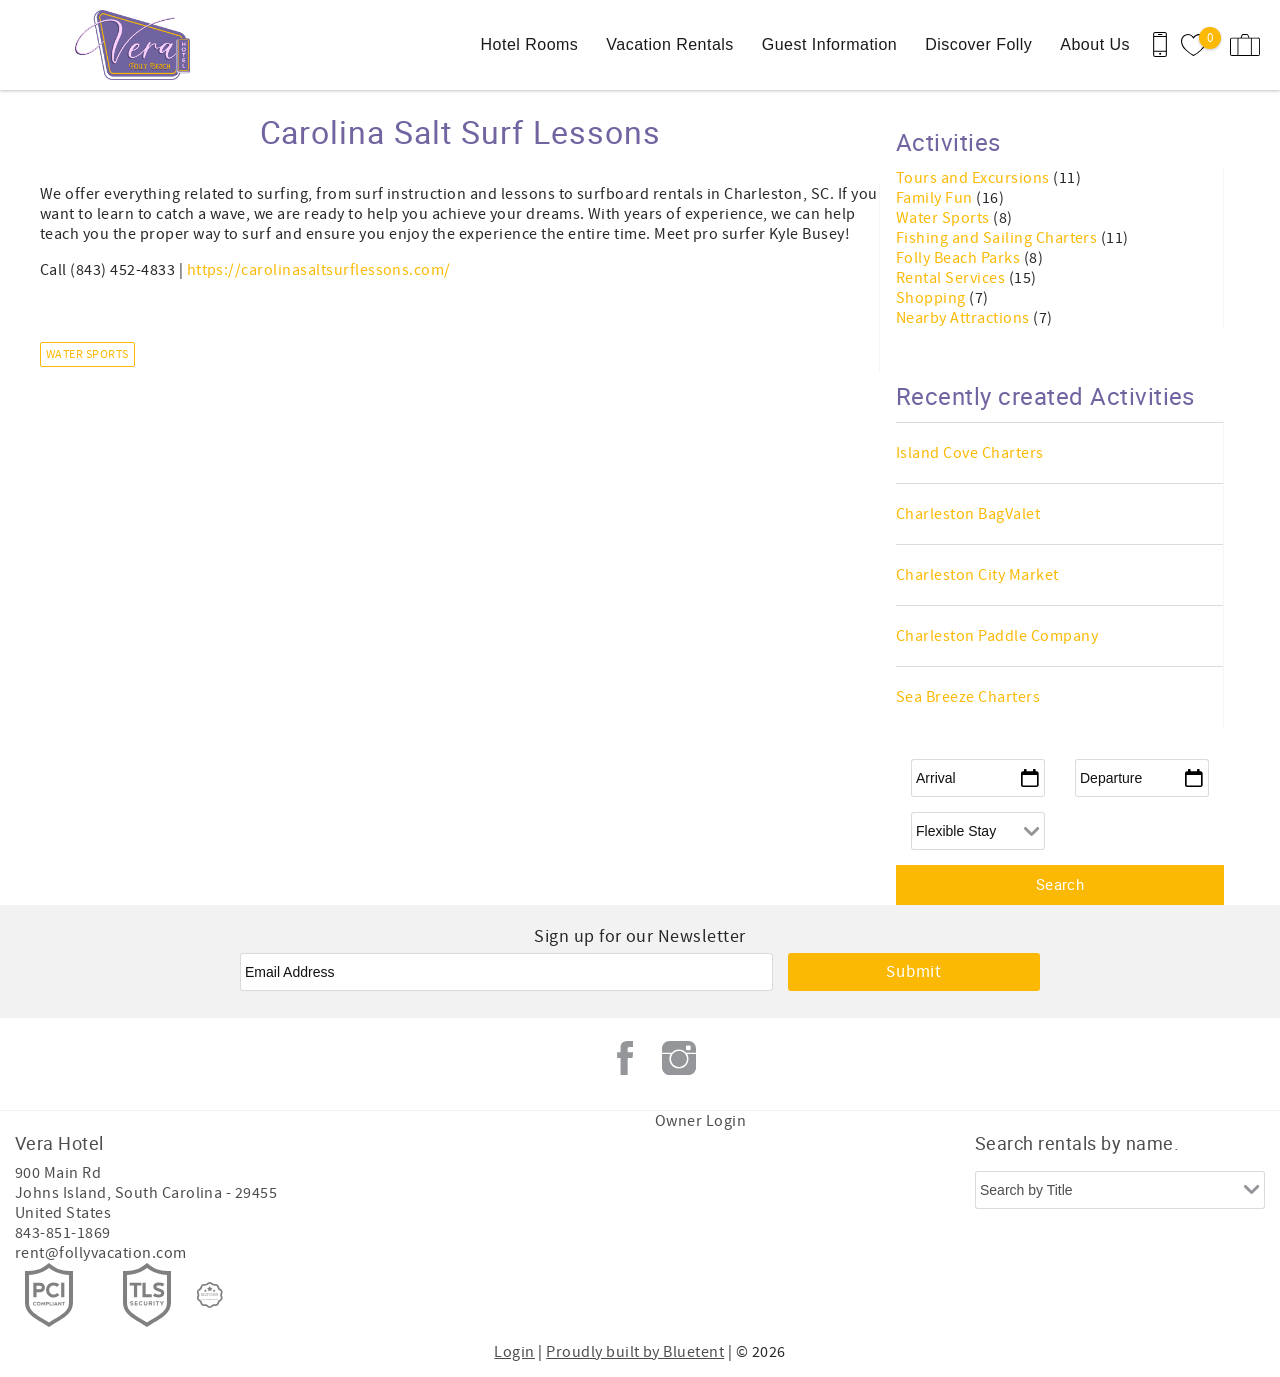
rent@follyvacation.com (101, 1253)
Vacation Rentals (669, 44)
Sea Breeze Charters (968, 697)
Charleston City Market (977, 575)
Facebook (625, 1058)
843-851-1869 (63, 1233)
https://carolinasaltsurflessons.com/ (319, 270)
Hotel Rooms (530, 44)
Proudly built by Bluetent (635, 1352)
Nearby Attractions (964, 318)
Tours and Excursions (974, 178)
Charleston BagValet (968, 514)
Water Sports (87, 354)
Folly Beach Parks (960, 258)
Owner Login (700, 1121)
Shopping (932, 298)
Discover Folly (978, 44)
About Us (1095, 44)
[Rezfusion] (210, 1295)
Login (514, 1352)
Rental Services (952, 278)
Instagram (679, 1058)
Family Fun (936, 198)
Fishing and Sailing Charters (998, 238)
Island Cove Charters (970, 453)
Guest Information (829, 44)
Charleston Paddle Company (997, 636)
